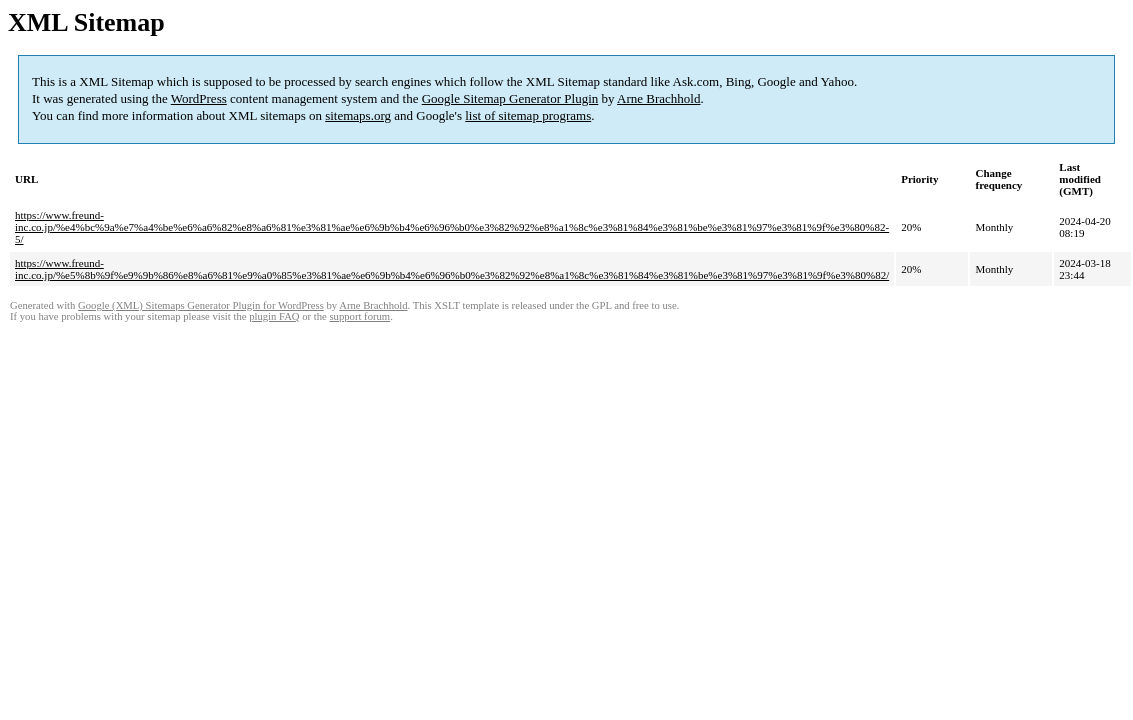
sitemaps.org (358, 115)
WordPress (199, 98)
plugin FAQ (274, 316)
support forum (359, 316)
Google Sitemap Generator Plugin (510, 98)
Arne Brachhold (658, 98)
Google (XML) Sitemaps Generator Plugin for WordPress (201, 305)
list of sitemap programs (528, 115)
